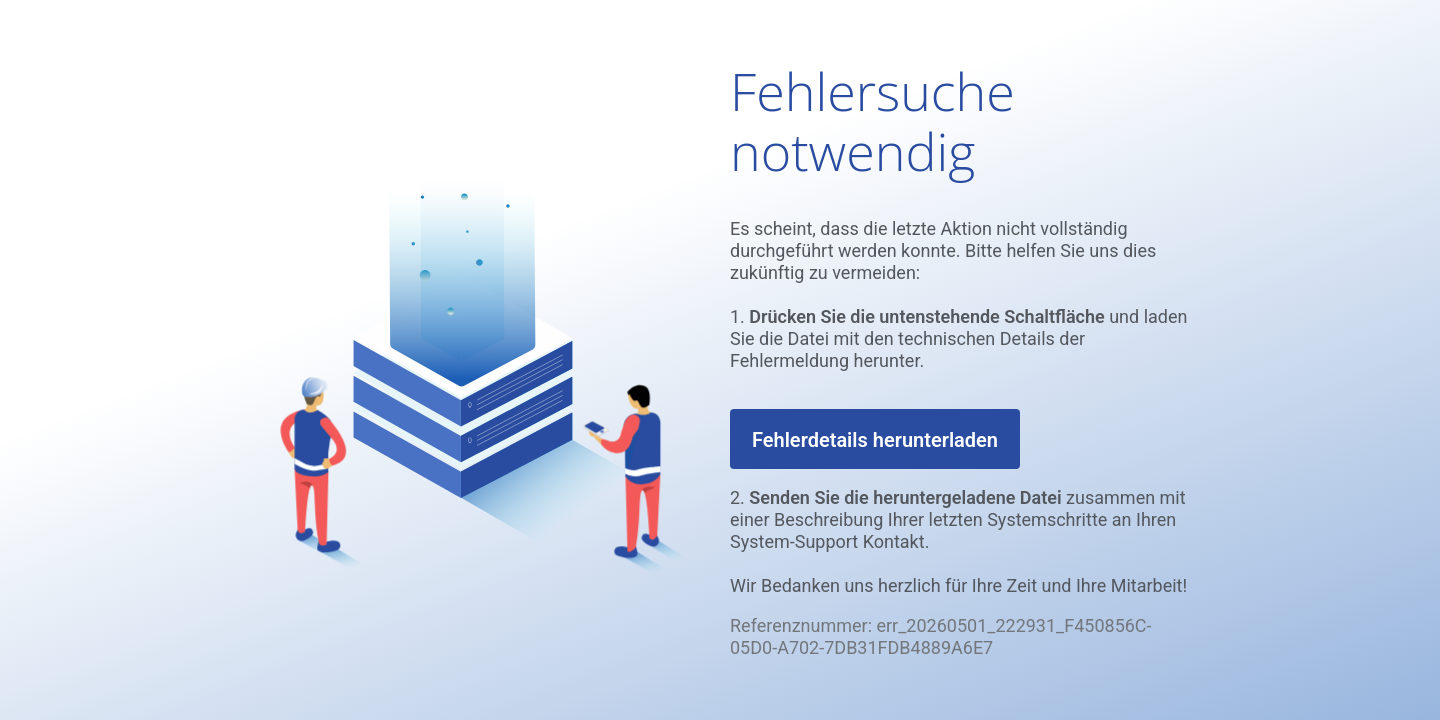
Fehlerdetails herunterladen (875, 440)
